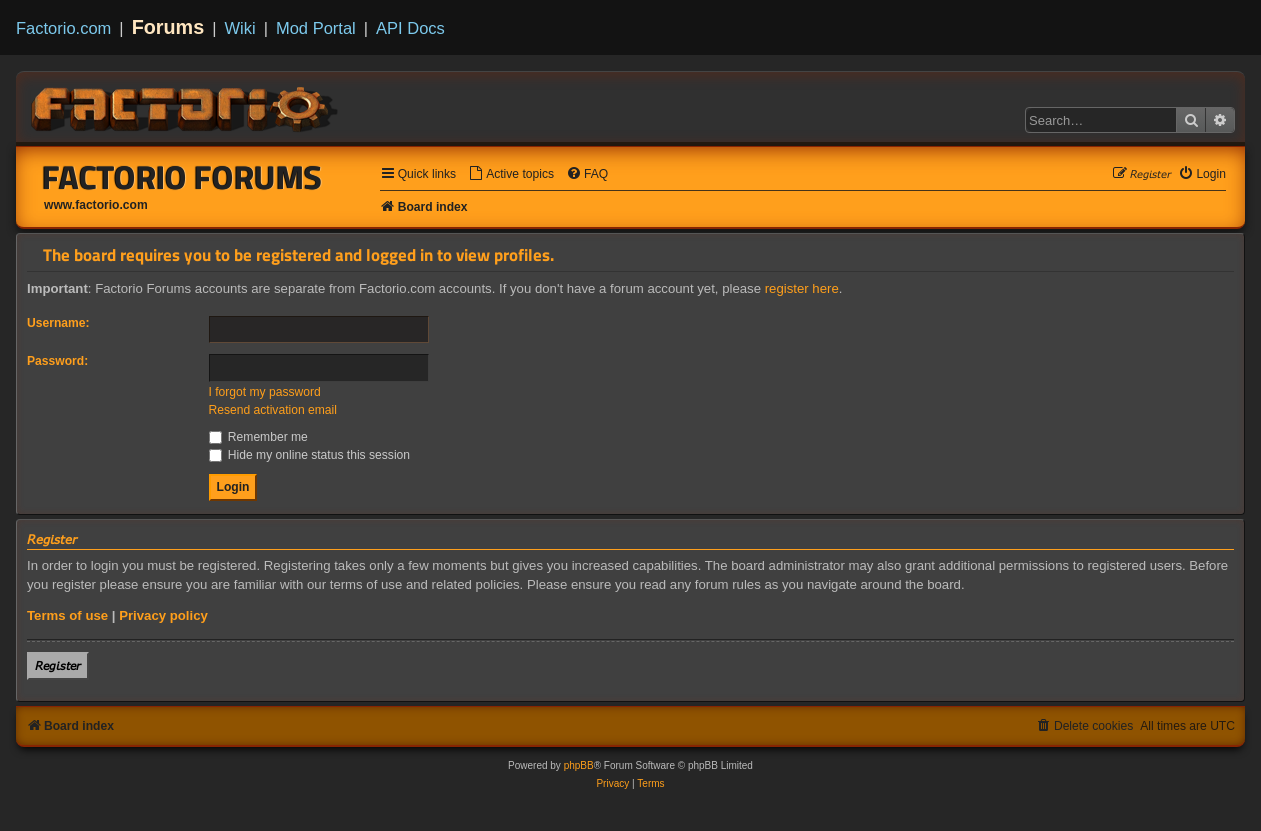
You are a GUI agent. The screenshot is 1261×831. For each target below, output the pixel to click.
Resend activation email (273, 410)
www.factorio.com (96, 205)
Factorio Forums (182, 177)
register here (802, 288)
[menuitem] (511, 174)
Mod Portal (316, 28)
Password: (57, 361)
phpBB (579, 765)
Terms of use (67, 615)
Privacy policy (163, 615)
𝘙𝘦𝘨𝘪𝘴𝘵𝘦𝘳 (58, 665)
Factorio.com (63, 28)
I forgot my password (265, 392)
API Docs (410, 28)
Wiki (240, 28)
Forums (168, 27)
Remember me (258, 437)
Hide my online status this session (310, 455)
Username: (58, 323)
